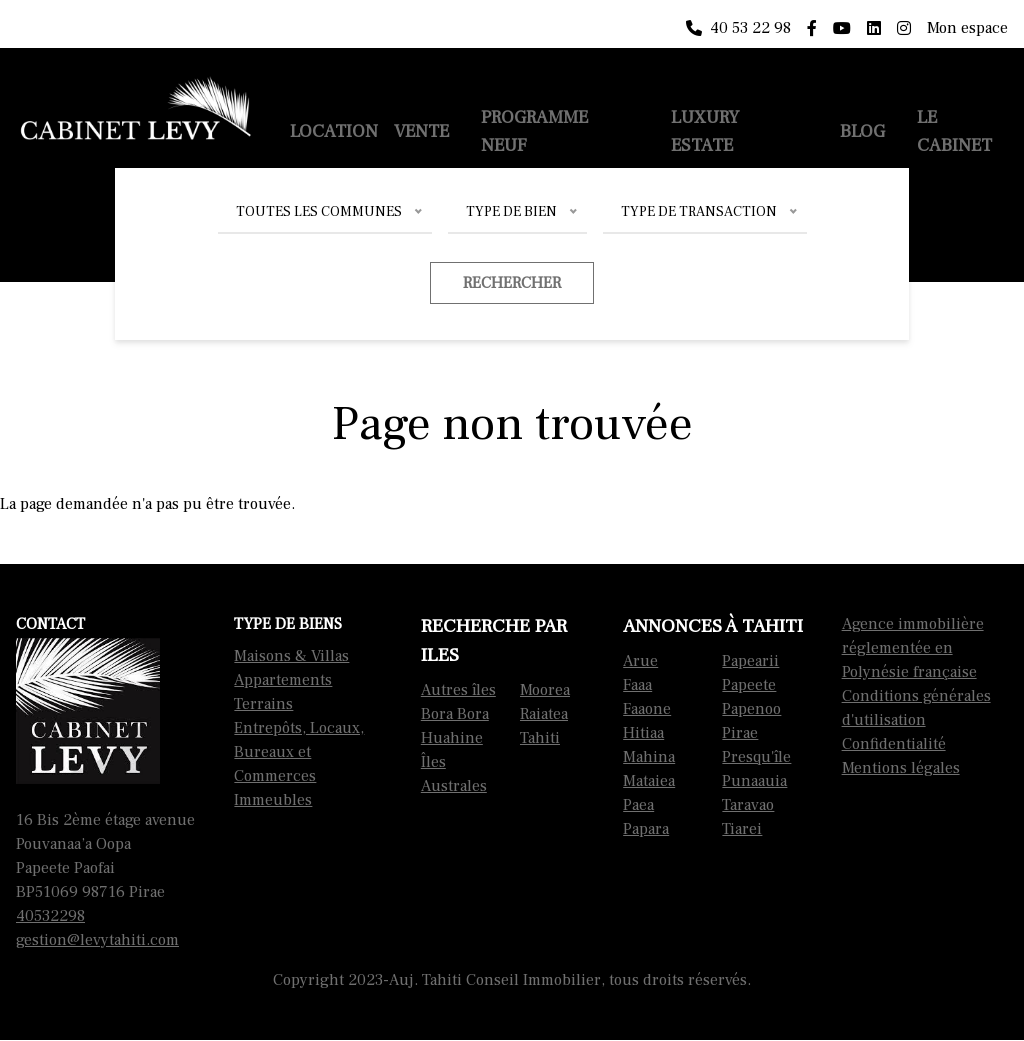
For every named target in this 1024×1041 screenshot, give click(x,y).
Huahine (452, 738)
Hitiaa (643, 733)
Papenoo (751, 709)
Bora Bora (455, 714)
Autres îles (458, 690)
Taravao (748, 805)
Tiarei (742, 829)
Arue (640, 661)
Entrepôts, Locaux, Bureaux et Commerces (299, 752)
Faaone (647, 709)
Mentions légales (901, 768)
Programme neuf (534, 131)
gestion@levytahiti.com (97, 940)
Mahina (649, 757)
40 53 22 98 (738, 28)
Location (334, 131)
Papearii (750, 661)
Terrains (263, 704)
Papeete (749, 685)
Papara (646, 829)
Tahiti (540, 738)
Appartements (283, 680)
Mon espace (967, 28)
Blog (862, 131)
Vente (421, 131)
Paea (638, 805)
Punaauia (754, 781)
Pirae (740, 733)
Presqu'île (756, 757)
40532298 (50, 916)
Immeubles (273, 800)
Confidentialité (894, 744)
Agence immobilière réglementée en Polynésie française (913, 648)
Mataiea (649, 781)
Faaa (637, 685)
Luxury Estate (705, 131)
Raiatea (544, 714)
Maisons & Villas (291, 656)
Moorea (545, 690)
